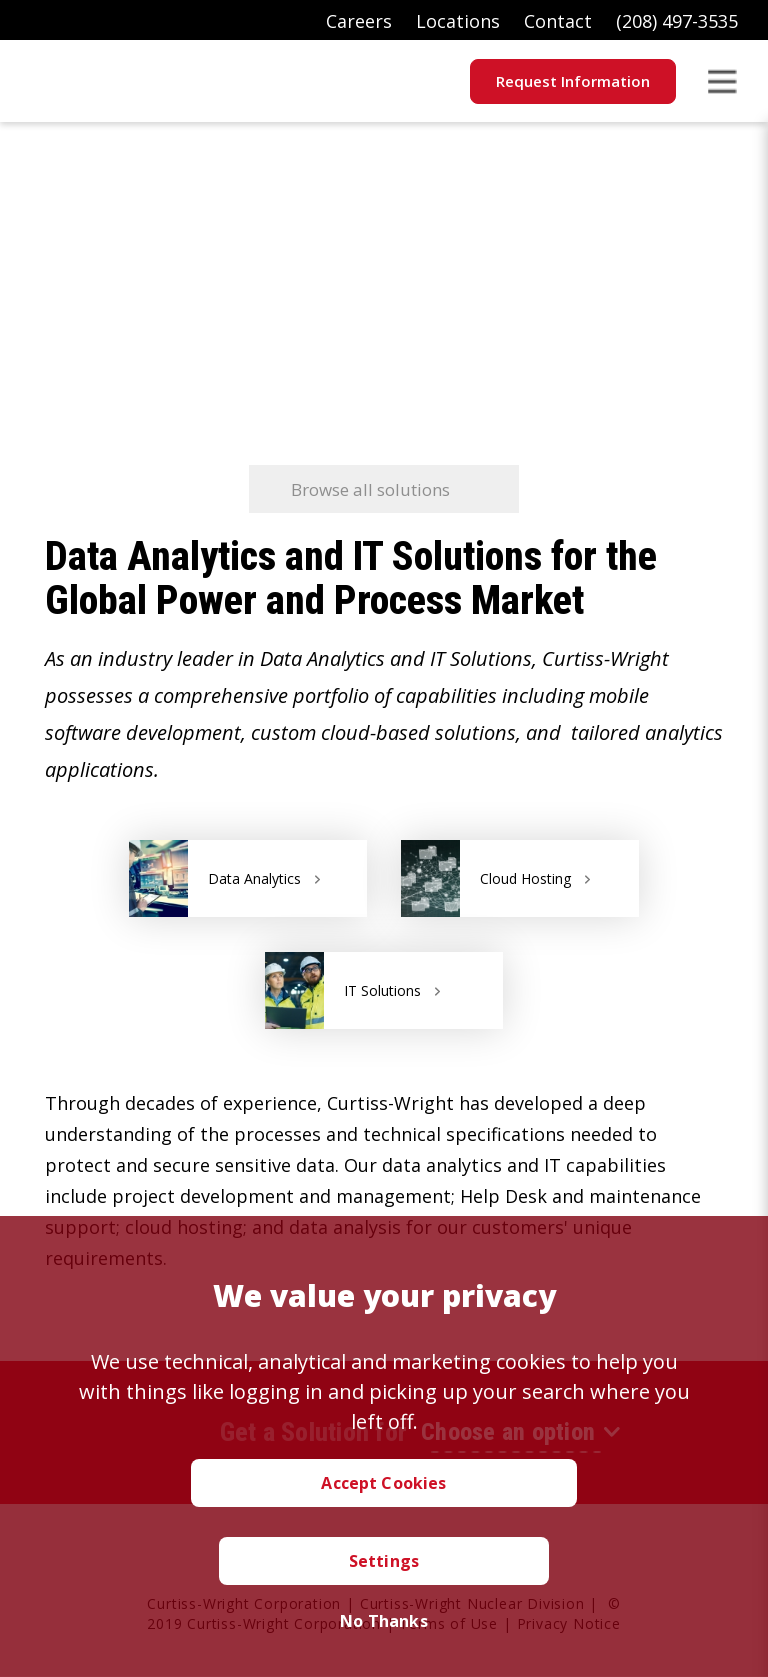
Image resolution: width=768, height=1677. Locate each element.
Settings (384, 1561)
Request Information (573, 81)
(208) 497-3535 (677, 21)
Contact (558, 21)
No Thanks (383, 1621)
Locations (458, 21)
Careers (359, 21)
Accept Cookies (383, 1483)
